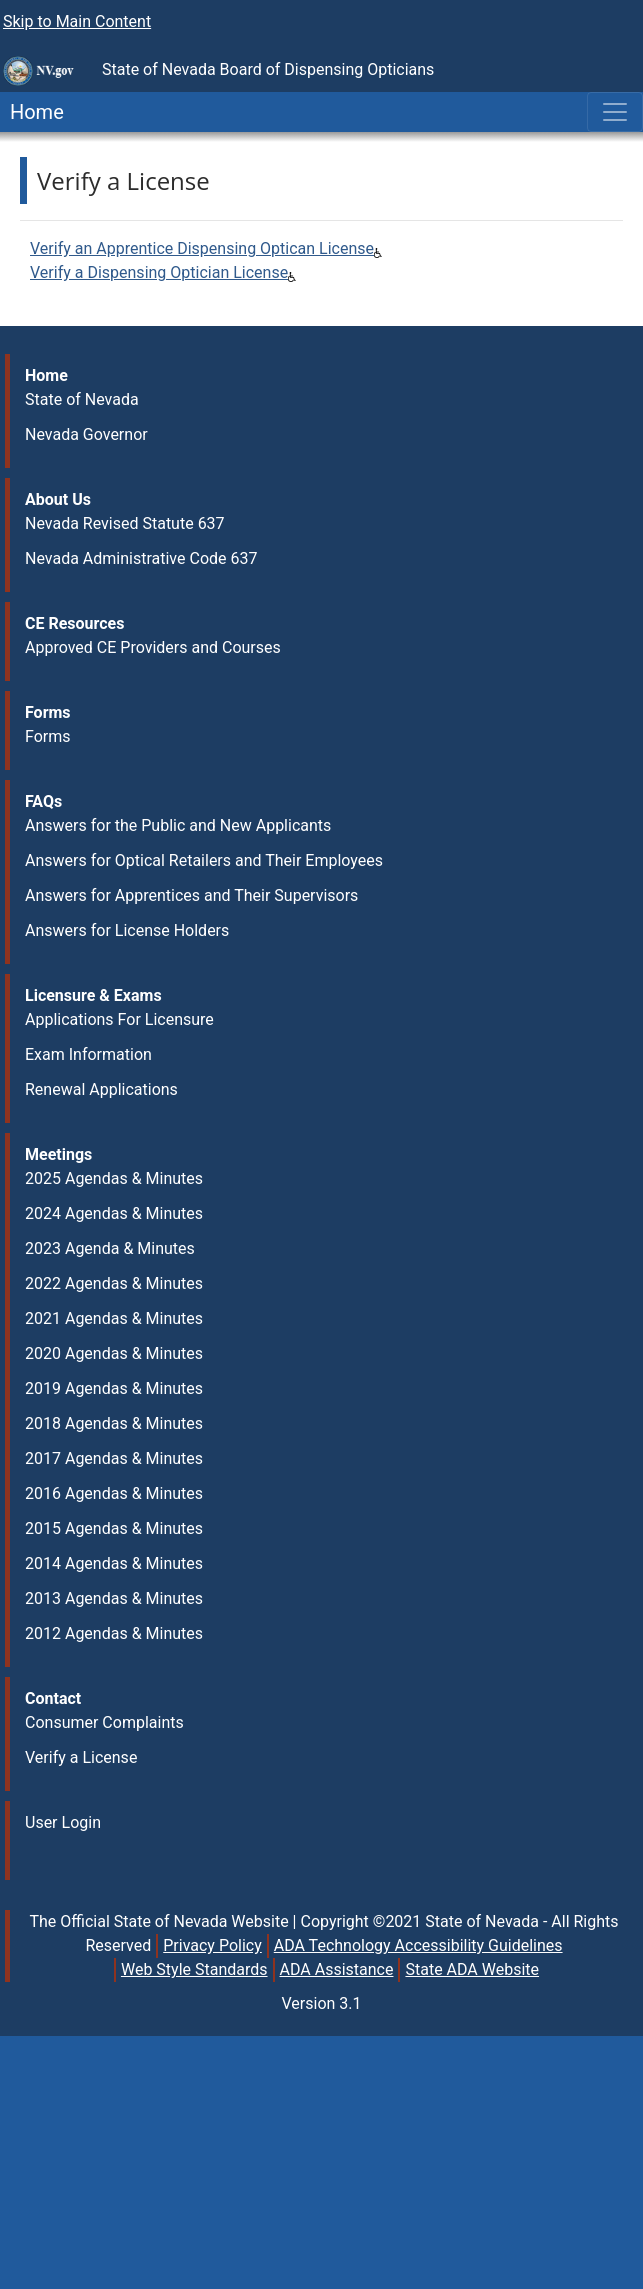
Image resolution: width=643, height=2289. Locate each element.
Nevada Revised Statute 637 (125, 523)
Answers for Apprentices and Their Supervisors (191, 895)
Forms (48, 736)
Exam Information (88, 1054)
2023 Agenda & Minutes (110, 1248)
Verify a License (81, 1757)
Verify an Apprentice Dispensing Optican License (202, 248)
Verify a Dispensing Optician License (159, 272)
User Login (63, 1822)
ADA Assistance (337, 1969)
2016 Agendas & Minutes (114, 1493)
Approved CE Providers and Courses (153, 647)
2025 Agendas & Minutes (114, 1178)
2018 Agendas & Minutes (114, 1423)
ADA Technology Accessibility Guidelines (418, 1945)
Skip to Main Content (77, 21)
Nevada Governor (86, 434)
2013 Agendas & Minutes (114, 1598)
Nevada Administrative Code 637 (141, 558)
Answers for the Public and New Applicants (178, 825)
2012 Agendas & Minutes (114, 1633)
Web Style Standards (194, 1969)
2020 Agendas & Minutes (114, 1353)
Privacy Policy (212, 1945)
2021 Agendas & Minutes (114, 1318)
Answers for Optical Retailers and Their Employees (204, 860)
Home (32, 112)
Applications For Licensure (119, 1019)
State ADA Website (472, 1969)
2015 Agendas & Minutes (114, 1528)
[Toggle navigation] (615, 112)
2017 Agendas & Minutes (114, 1458)
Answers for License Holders (127, 930)
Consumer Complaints (104, 1722)
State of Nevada (82, 399)
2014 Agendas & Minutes (114, 1563)
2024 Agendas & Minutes (114, 1213)
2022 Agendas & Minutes (114, 1283)
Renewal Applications (101, 1089)
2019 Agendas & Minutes (114, 1388)
